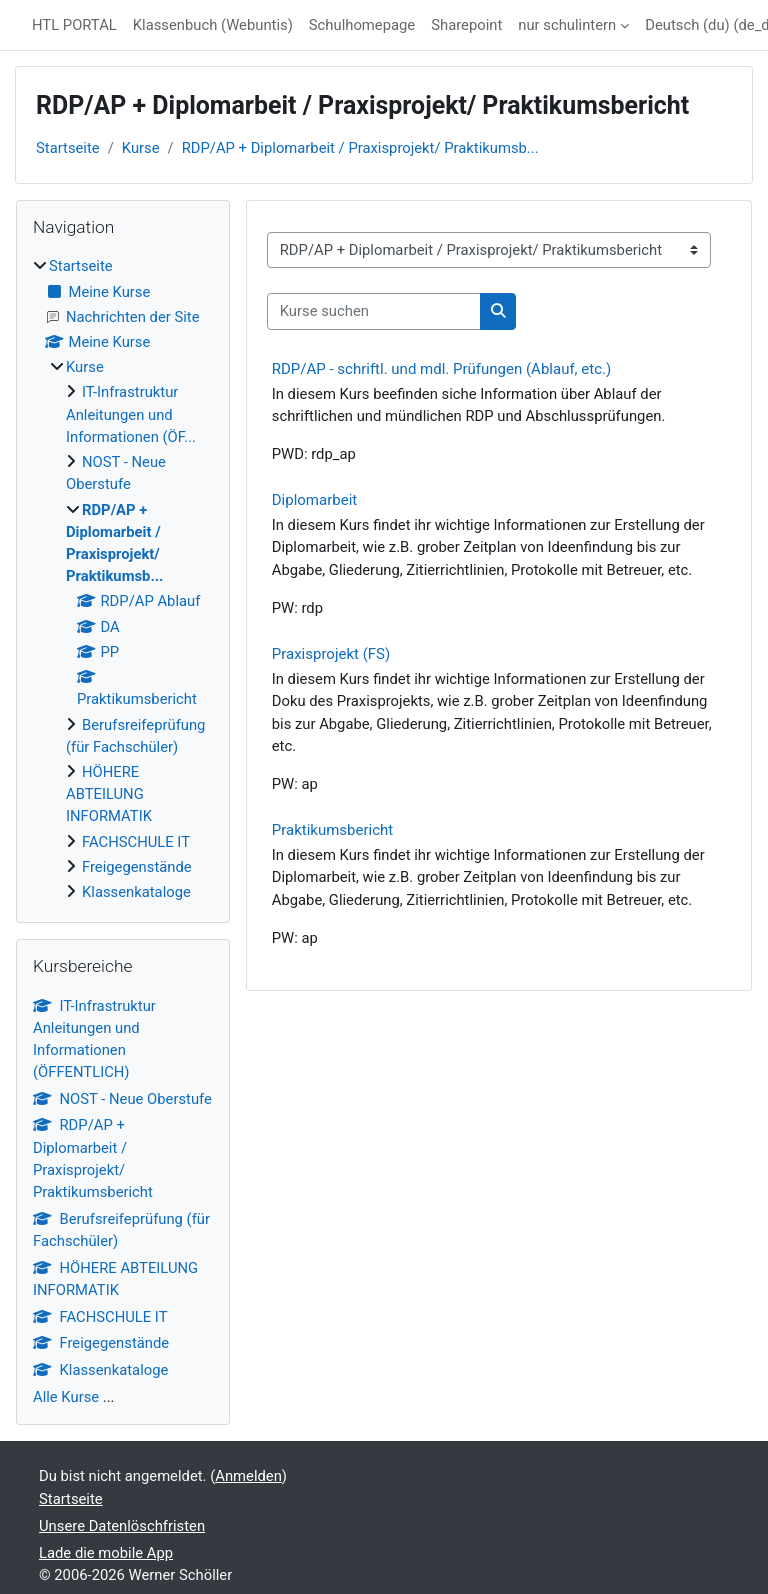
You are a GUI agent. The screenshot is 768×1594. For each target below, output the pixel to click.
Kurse (141, 148)
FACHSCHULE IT (136, 842)
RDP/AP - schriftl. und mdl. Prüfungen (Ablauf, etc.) (441, 369)
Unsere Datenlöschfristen (122, 1526)
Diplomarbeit (314, 500)
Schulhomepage (362, 25)
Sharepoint (466, 25)
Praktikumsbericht (332, 830)
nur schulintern (567, 25)
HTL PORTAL (74, 25)
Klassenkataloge (136, 892)
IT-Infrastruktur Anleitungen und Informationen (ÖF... (131, 414)
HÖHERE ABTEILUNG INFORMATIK (109, 794)
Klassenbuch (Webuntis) (213, 25)
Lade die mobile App (106, 1553)
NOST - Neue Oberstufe (122, 1099)
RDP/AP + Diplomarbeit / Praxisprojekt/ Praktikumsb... (360, 148)
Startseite (68, 148)
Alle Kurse (66, 1397)
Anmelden (248, 1476)
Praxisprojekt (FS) (331, 654)
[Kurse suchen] (374, 311)
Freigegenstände (137, 867)
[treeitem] (123, 579)
